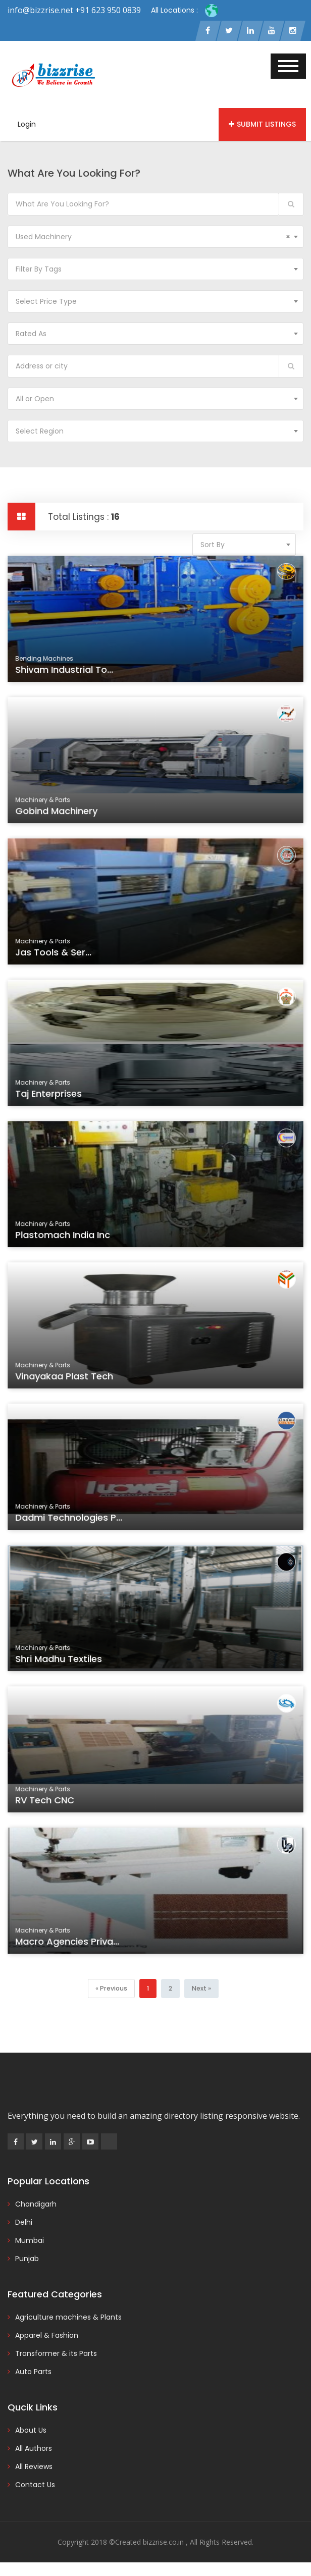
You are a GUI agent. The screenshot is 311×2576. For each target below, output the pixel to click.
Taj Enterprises (56, 1098)
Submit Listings (262, 125)
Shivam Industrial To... (71, 674)
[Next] (201, 1989)
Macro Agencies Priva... (74, 1946)
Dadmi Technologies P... (75, 1522)
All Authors (33, 2449)
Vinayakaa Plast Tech (71, 1380)
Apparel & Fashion (46, 2336)
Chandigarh (36, 2204)
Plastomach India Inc (70, 1239)
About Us (30, 2431)
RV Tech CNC (53, 1804)
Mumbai (29, 2241)
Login (27, 125)
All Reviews (34, 2467)
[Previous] (111, 1989)
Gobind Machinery (64, 815)
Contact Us (35, 2485)
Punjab (27, 2259)
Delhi (23, 2223)
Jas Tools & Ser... (61, 956)
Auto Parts (33, 2372)
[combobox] (155, 237)
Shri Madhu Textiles (66, 1663)
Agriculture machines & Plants (68, 2318)
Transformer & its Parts (56, 2354)
